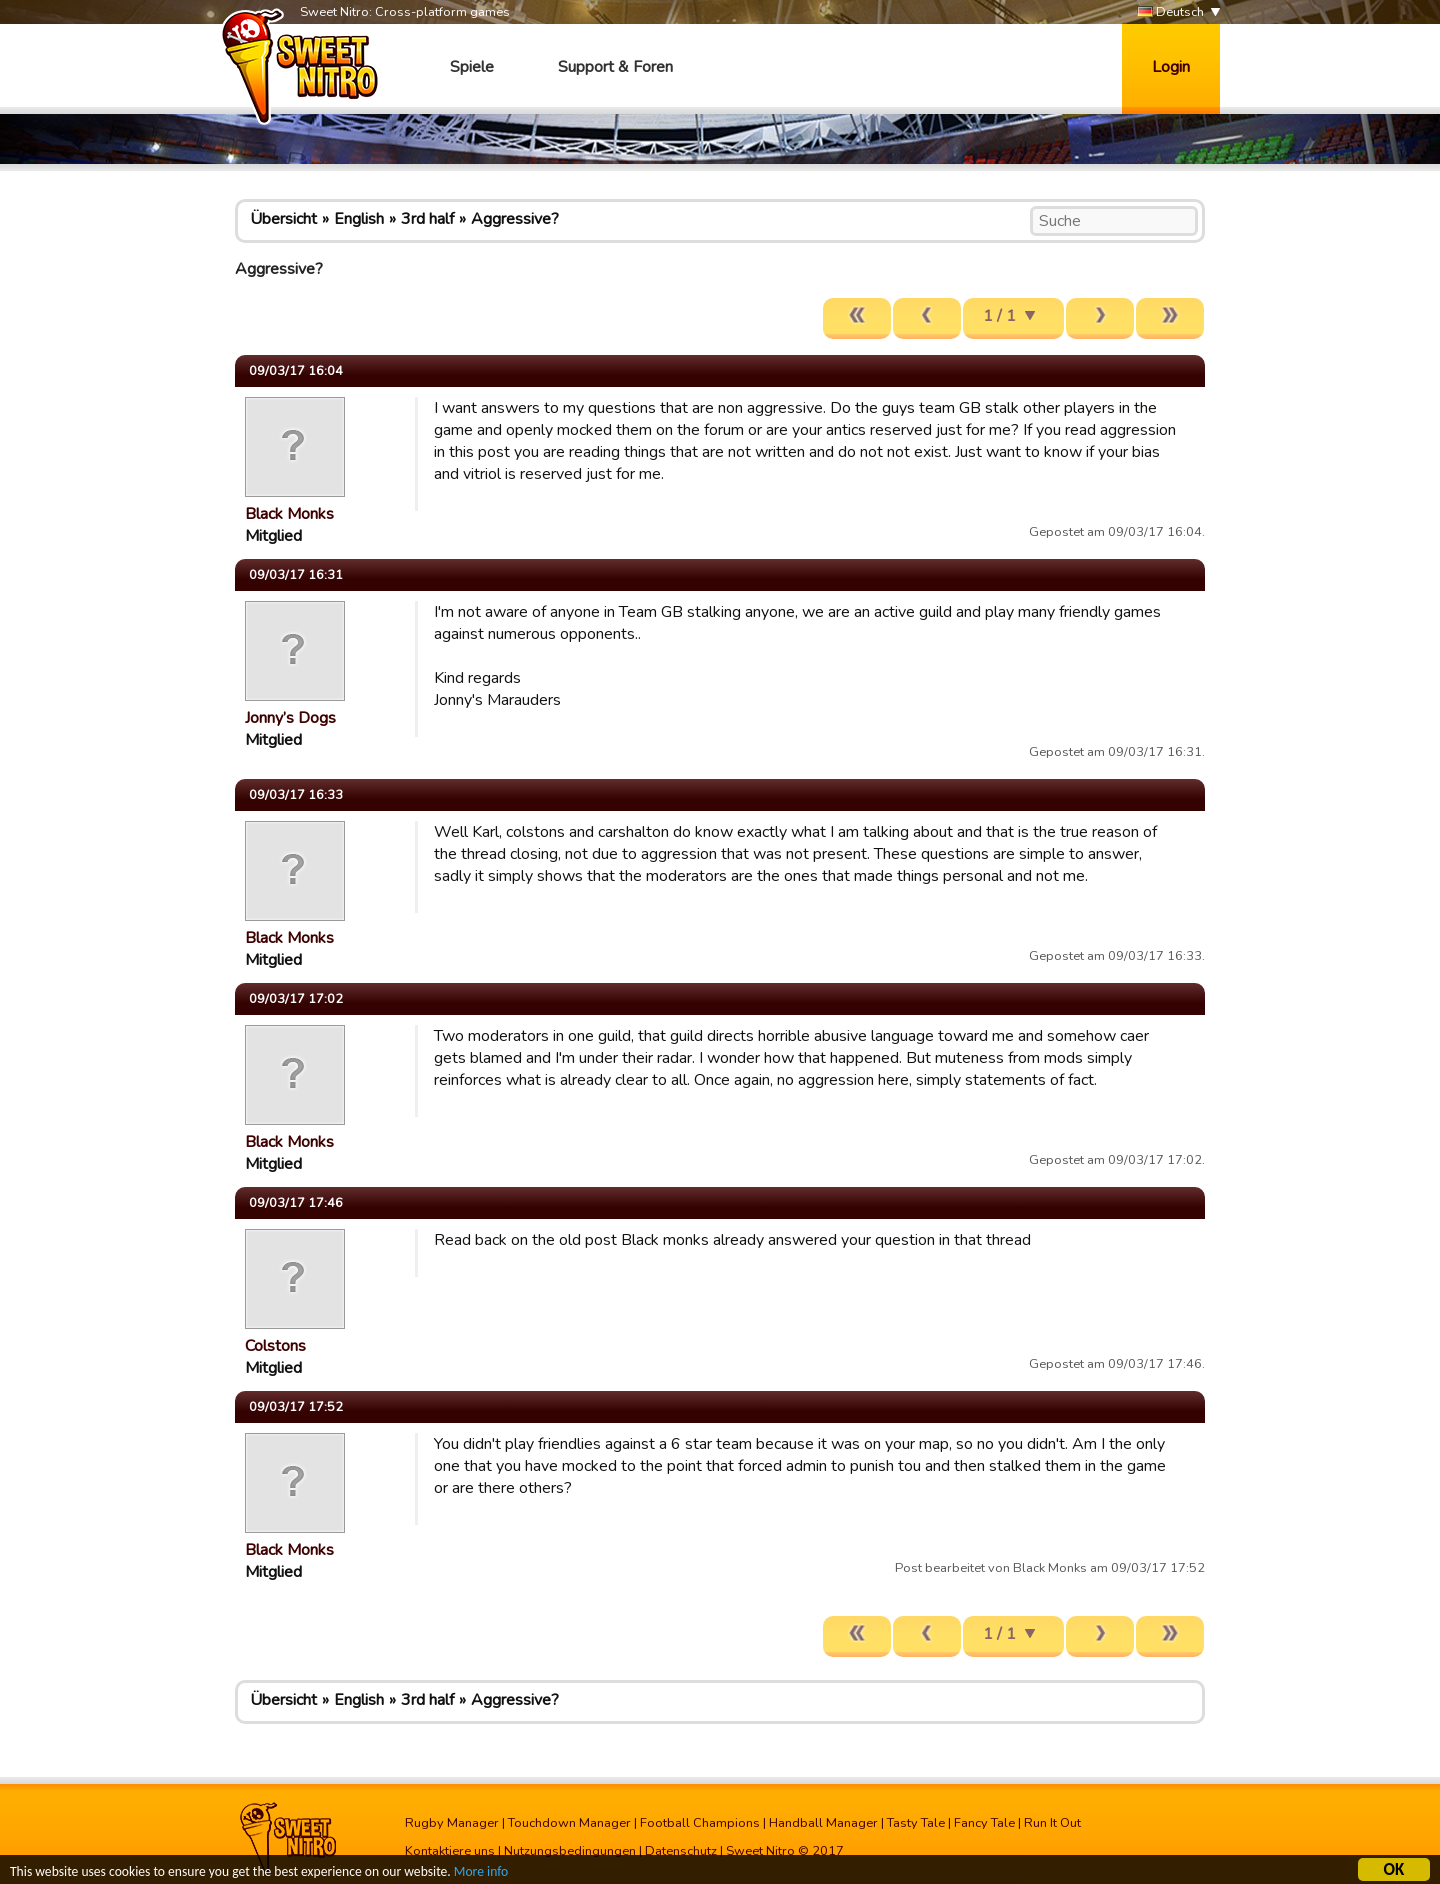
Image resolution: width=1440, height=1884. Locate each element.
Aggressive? (515, 219)
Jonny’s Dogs (290, 718)
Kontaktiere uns (450, 1851)
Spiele (472, 67)
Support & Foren (615, 67)
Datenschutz (681, 1851)
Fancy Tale (984, 1823)
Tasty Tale (916, 1823)
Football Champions (700, 1823)
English (359, 219)
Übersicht (283, 219)
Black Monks (289, 514)
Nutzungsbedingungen (570, 1851)
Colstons (275, 1346)
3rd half (427, 219)
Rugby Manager (452, 1823)
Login (1171, 67)
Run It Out (1052, 1823)
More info (481, 1874)
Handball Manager (823, 1823)
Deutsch (1170, 12)
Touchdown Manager (569, 1823)
